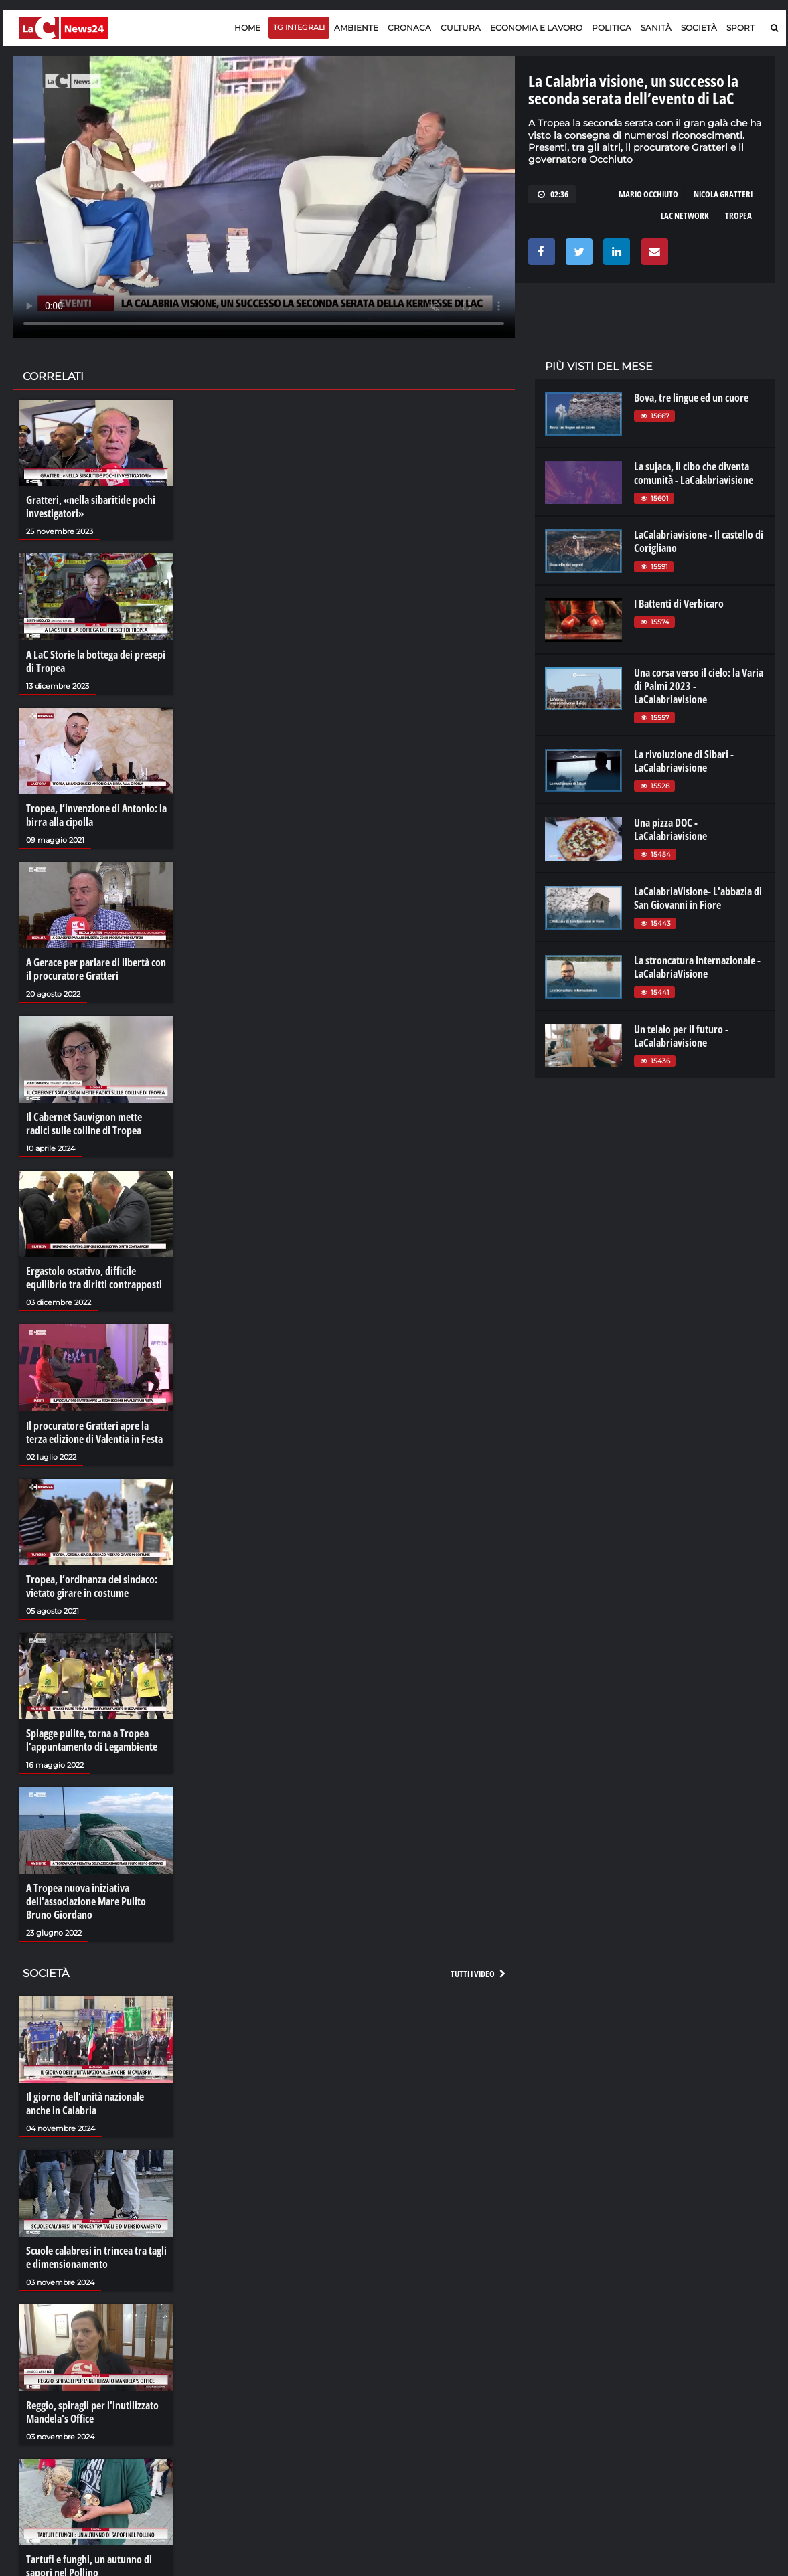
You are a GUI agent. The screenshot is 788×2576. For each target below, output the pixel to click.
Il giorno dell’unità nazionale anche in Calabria (85, 2103)
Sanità (656, 28)
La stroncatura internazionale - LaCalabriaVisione (697, 967)
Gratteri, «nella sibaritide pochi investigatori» (90, 507)
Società (699, 28)
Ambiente (356, 28)
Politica (611, 28)
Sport (740, 28)
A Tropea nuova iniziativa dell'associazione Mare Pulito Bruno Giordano (86, 1901)
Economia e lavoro (536, 28)
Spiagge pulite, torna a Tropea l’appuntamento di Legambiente (91, 1740)
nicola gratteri (723, 194)
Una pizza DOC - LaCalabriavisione (670, 829)
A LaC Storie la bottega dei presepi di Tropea (95, 661)
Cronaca (409, 28)
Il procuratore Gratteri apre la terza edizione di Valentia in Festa (94, 1432)
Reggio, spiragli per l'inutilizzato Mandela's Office (92, 2412)
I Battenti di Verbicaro (679, 603)
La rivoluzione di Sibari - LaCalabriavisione (684, 761)
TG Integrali (299, 27)
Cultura (461, 28)
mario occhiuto (648, 194)
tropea (738, 215)
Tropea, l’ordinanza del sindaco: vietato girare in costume (91, 1586)
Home (247, 28)
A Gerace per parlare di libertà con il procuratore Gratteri (96, 969)
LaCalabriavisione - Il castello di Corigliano (698, 541)
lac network (685, 215)
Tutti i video (479, 1974)
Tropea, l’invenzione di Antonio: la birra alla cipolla (96, 815)
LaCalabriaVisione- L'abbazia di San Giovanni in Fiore (698, 898)
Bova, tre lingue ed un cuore (691, 397)
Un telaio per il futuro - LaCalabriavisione (681, 1036)
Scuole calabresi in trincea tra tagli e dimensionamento (96, 2257)
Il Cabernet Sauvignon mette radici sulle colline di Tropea (84, 1124)
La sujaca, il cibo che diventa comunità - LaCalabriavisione (693, 473)
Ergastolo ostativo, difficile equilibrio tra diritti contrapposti (94, 1278)
